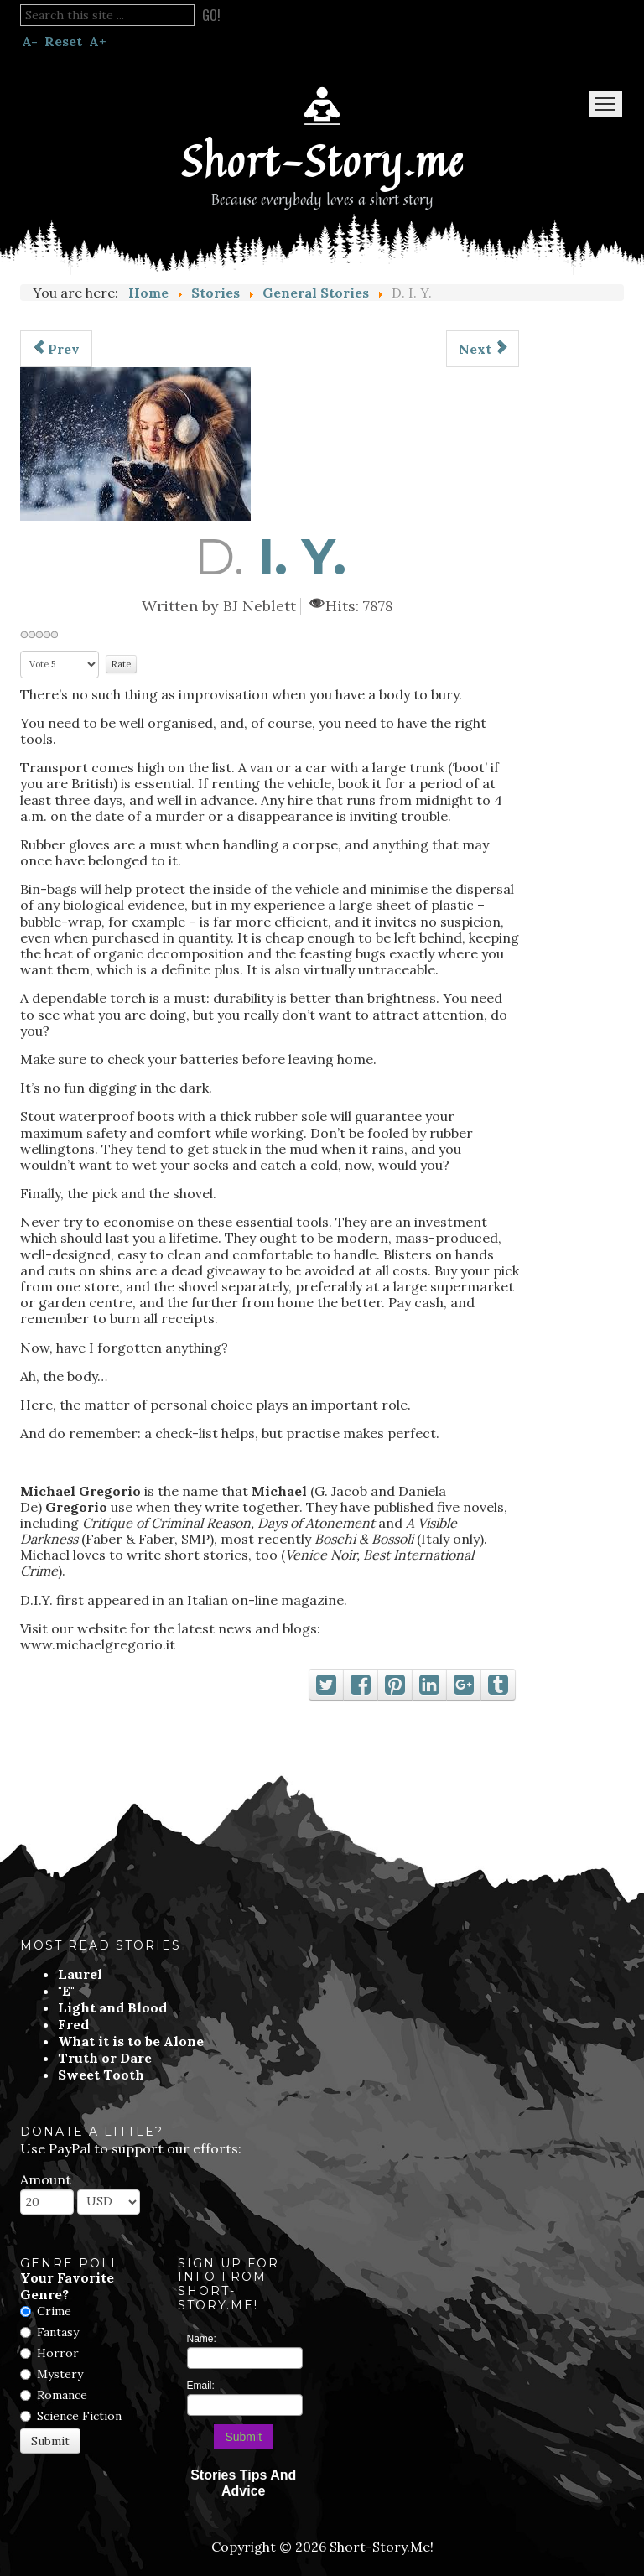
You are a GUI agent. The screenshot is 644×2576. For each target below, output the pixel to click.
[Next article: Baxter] (482, 348)
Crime (54, 2311)
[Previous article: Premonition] (56, 348)
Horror (58, 2352)
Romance (62, 2394)
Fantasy (58, 2332)
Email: (201, 2386)
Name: (201, 2339)
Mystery (60, 2373)
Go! (211, 15)
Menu (605, 104)
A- (30, 41)
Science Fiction (79, 2415)
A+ (97, 41)
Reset (63, 41)
